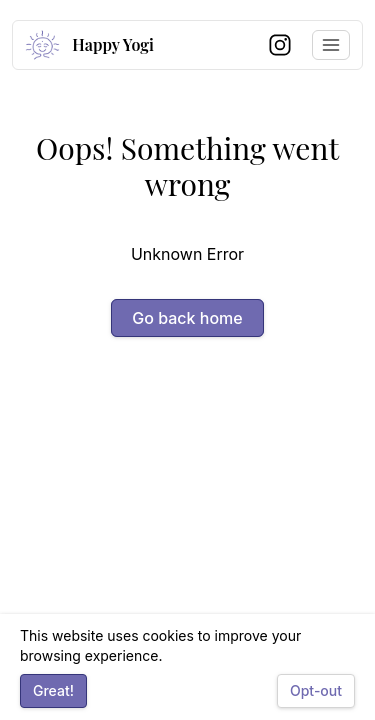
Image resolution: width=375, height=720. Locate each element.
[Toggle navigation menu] (331, 45)
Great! (53, 690)
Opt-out (316, 690)
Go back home (187, 318)
